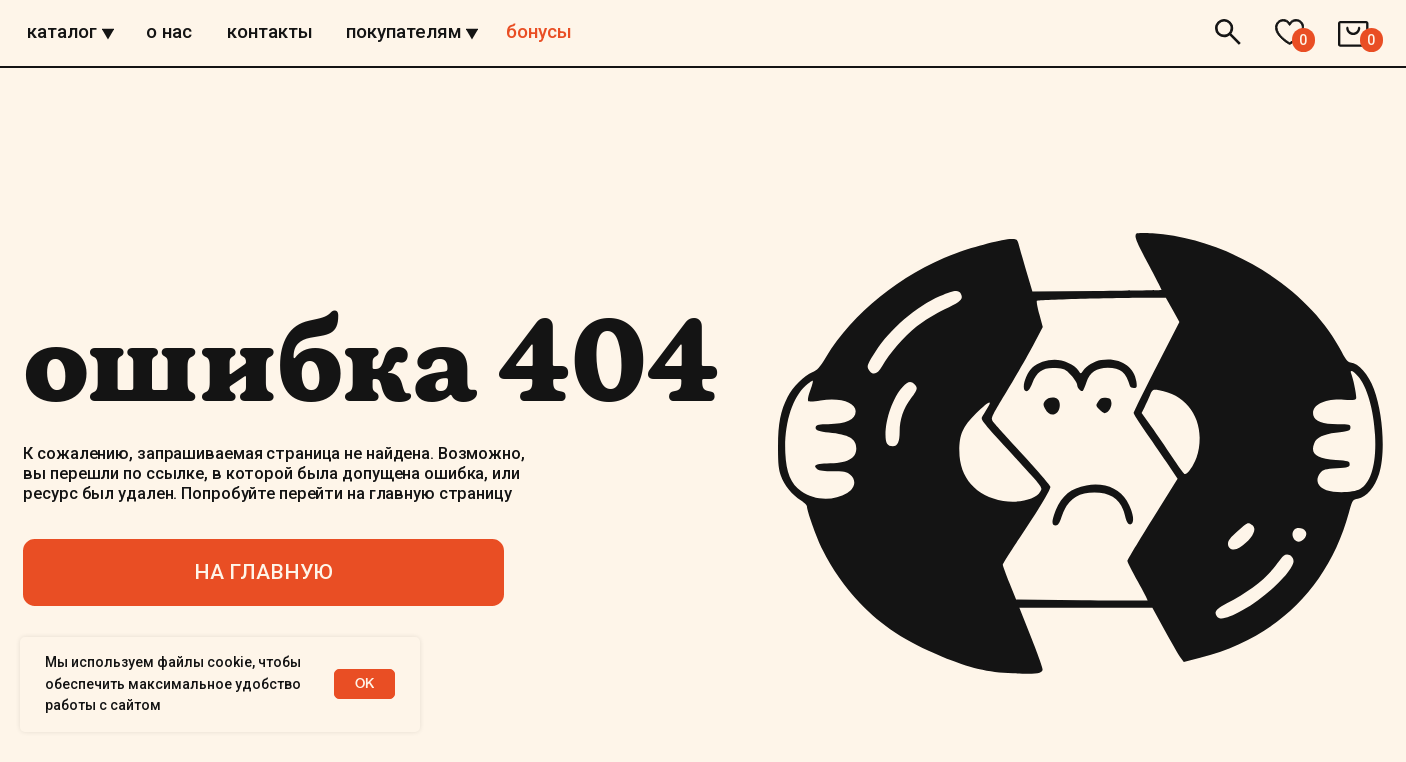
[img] (704, 70)
